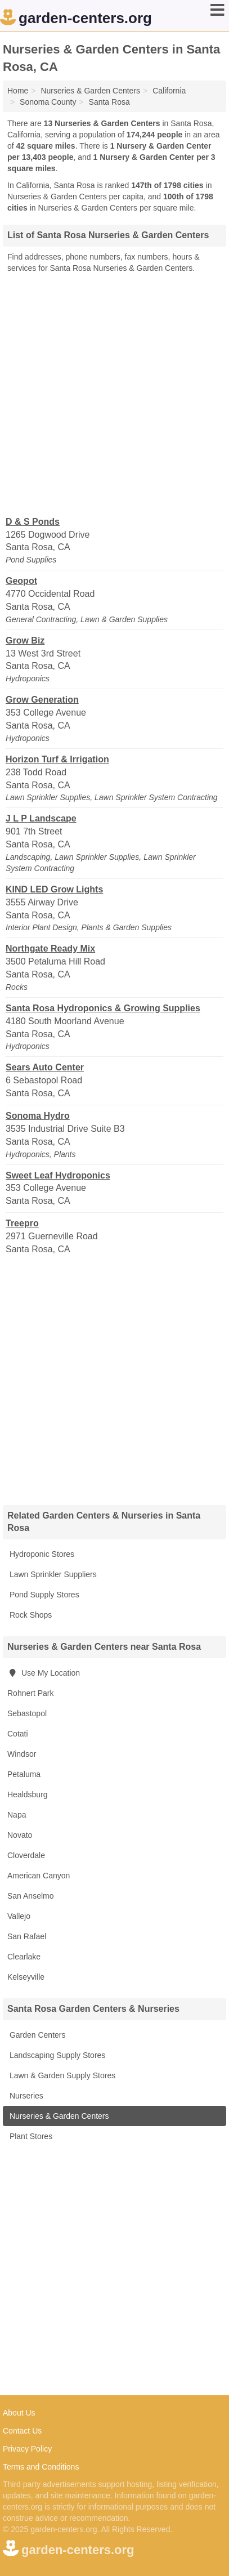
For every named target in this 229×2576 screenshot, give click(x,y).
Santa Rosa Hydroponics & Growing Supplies (103, 1008)
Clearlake (24, 1956)
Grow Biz (25, 640)
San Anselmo (30, 1895)
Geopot (21, 581)
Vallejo (18, 1916)
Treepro (22, 1223)
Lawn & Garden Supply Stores (61, 2075)
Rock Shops (29, 1614)
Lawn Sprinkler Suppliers (52, 1574)
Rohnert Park (30, 1693)
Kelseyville (25, 1976)
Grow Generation (42, 699)
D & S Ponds (33, 521)
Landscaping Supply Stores (56, 2055)
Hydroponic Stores (40, 1554)
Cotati (17, 1733)
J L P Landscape (41, 818)
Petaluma (24, 1774)
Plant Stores (29, 2136)
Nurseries (25, 2095)
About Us (19, 2412)
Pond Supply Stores (43, 1594)
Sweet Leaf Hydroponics (58, 1175)
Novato (19, 1835)
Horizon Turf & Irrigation (57, 759)
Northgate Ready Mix (50, 948)
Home (17, 90)
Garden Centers (36, 2034)
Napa (16, 1814)
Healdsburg (27, 1794)
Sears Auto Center (45, 1067)
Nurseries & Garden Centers (58, 2115)
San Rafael (26, 1936)
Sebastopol (27, 1713)
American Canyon (38, 1875)
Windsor (21, 1753)
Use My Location (43, 1672)
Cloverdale (26, 1855)
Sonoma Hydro (38, 1115)
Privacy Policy (27, 2448)
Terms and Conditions (41, 2466)
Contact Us (22, 2430)
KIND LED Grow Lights (54, 889)
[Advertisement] (114, 393)
